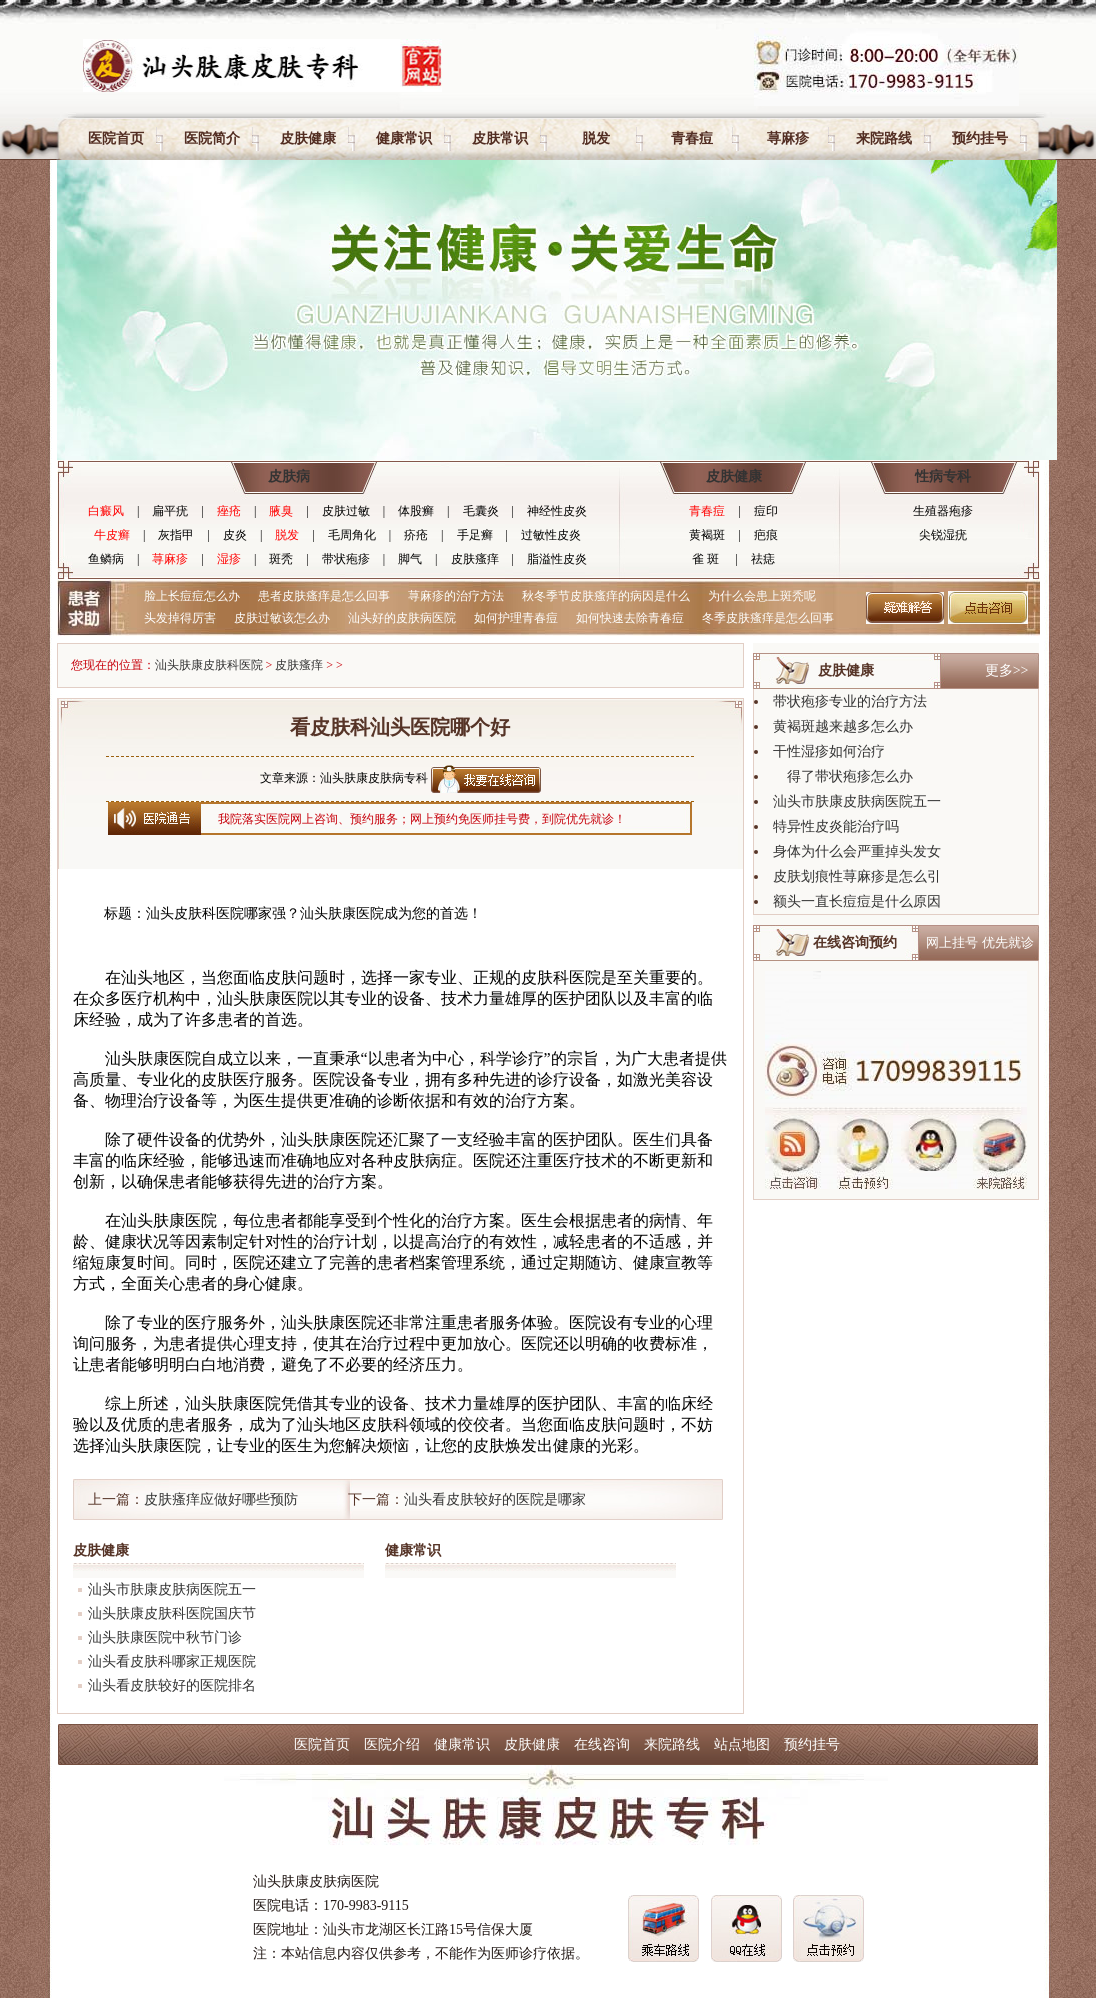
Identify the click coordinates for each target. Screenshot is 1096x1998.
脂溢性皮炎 (557, 559)
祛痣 (763, 559)
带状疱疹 (346, 559)
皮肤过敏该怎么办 (282, 618)
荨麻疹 (788, 138)
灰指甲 (176, 535)
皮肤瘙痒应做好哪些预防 (221, 1499)
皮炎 (235, 535)
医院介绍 (392, 1744)
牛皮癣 (112, 535)
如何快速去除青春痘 (630, 618)
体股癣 (416, 511)
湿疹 (229, 559)
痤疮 (229, 511)
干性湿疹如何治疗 (829, 751)
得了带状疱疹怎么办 (843, 776)
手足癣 (475, 535)
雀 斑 (705, 559)
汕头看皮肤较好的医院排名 (172, 1685)
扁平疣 (170, 511)
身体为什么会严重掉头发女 (857, 851)
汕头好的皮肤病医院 (402, 618)
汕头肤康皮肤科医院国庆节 (172, 1613)
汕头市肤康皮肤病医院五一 (172, 1589)
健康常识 (404, 138)
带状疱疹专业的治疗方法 (850, 701)
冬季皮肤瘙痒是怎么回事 (768, 618)
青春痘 (692, 138)
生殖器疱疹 (943, 511)
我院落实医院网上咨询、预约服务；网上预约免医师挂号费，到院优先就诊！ (422, 819)
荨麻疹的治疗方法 (456, 596)
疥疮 (416, 535)
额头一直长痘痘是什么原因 (857, 901)
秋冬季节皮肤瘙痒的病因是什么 (606, 596)
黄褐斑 (707, 535)
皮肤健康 (308, 138)
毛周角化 (352, 535)
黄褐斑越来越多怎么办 (843, 726)
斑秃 (281, 559)
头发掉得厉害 (180, 618)
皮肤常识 (500, 138)
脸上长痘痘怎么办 (192, 596)
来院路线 (884, 138)
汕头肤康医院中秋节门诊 (165, 1637)
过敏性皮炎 (551, 535)
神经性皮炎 (557, 511)
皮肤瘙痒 (475, 559)
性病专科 (943, 476)
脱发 (596, 138)
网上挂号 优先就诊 (979, 942)
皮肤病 (289, 476)
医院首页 (116, 138)
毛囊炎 (481, 511)
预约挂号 (980, 138)
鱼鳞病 (106, 559)
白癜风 (106, 511)
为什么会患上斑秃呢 (762, 596)
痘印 (766, 511)
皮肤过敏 (346, 511)
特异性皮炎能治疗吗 (836, 826)
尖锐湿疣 (943, 535)
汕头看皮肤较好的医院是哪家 (495, 1499)
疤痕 (766, 535)
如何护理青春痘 (516, 618)
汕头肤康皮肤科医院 (209, 665)
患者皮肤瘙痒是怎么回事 (324, 596)
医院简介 (212, 138)
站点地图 (742, 1744)
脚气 (410, 559)
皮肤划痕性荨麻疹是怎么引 (857, 876)
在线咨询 (602, 1744)
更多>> (1007, 670)
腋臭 (281, 511)
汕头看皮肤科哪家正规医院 (172, 1661)
